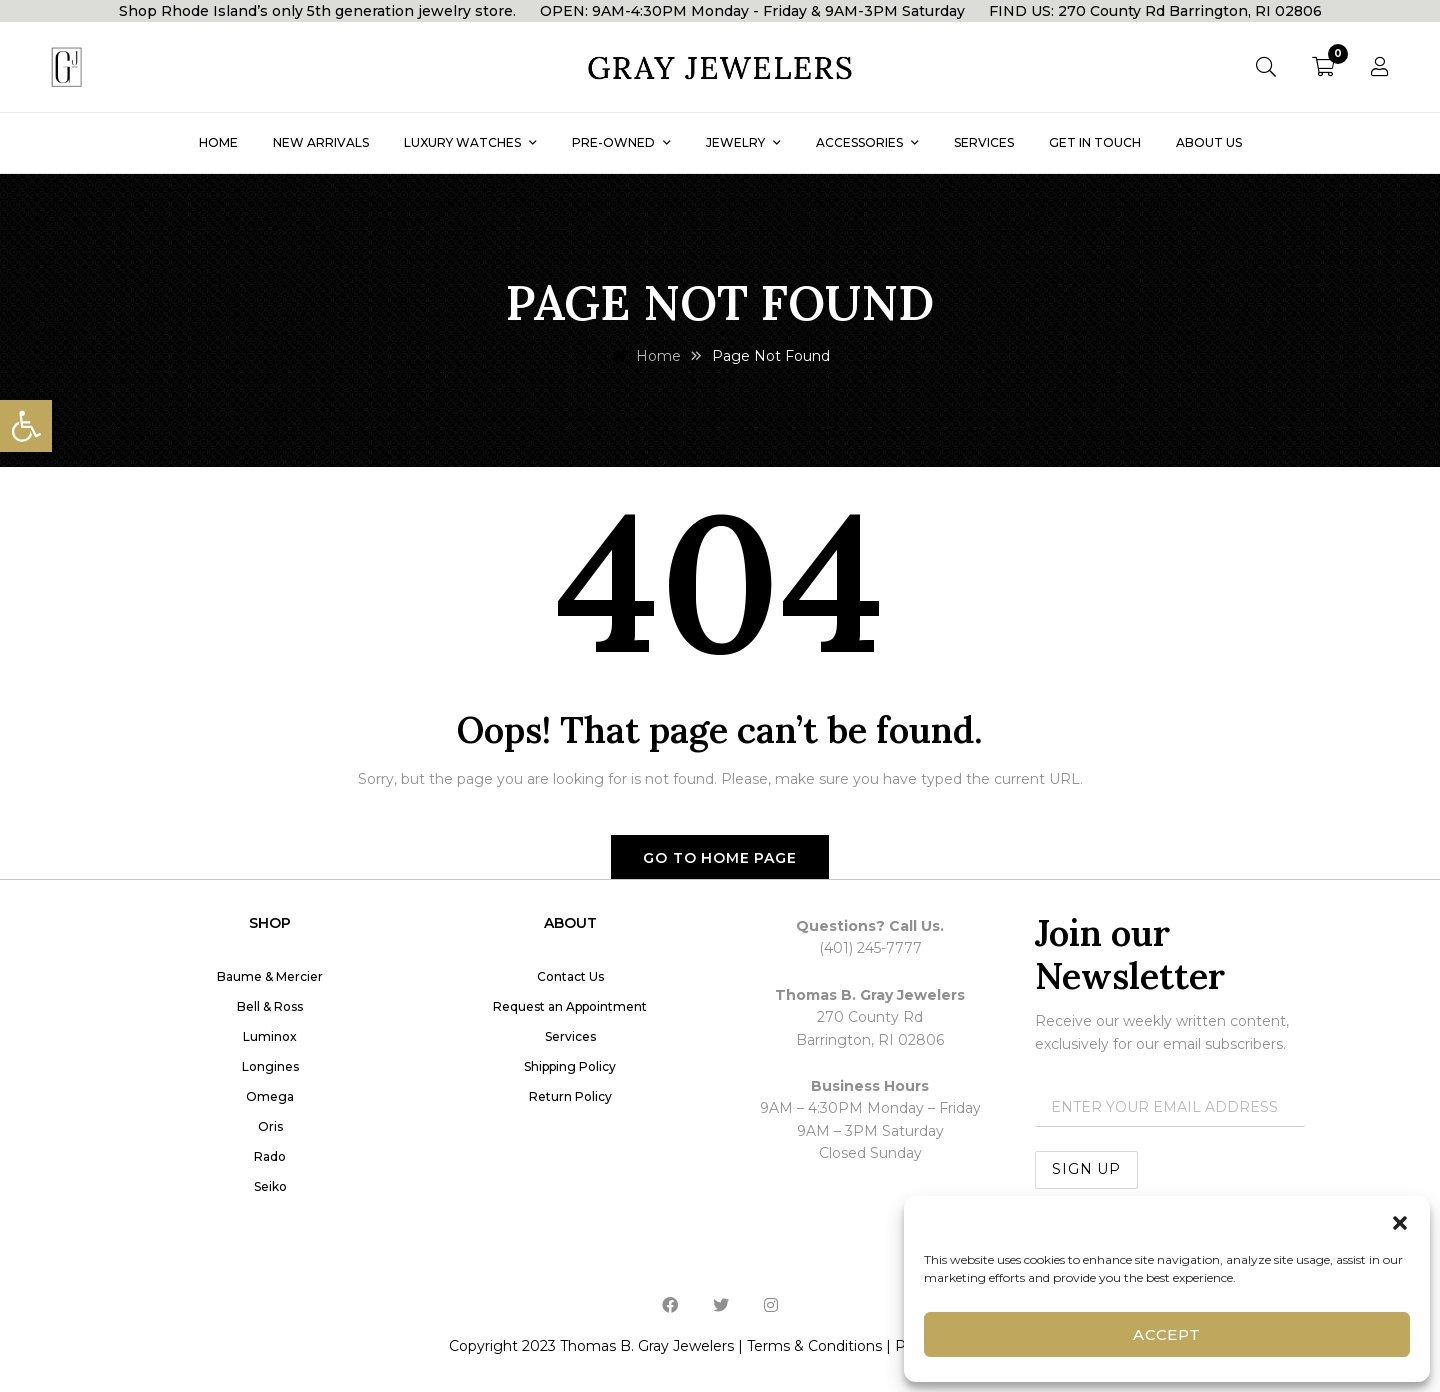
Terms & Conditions (814, 1346)
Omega (270, 1096)
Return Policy (570, 1096)
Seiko (270, 1186)
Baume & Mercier (270, 976)
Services (570, 1036)
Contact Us (570, 976)
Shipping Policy (570, 1066)
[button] (26, 426)
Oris (270, 1126)
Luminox (270, 1036)
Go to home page (720, 858)
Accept (1167, 1334)
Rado (270, 1156)
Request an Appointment (570, 1006)
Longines (270, 1066)
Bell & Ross (270, 1006)
